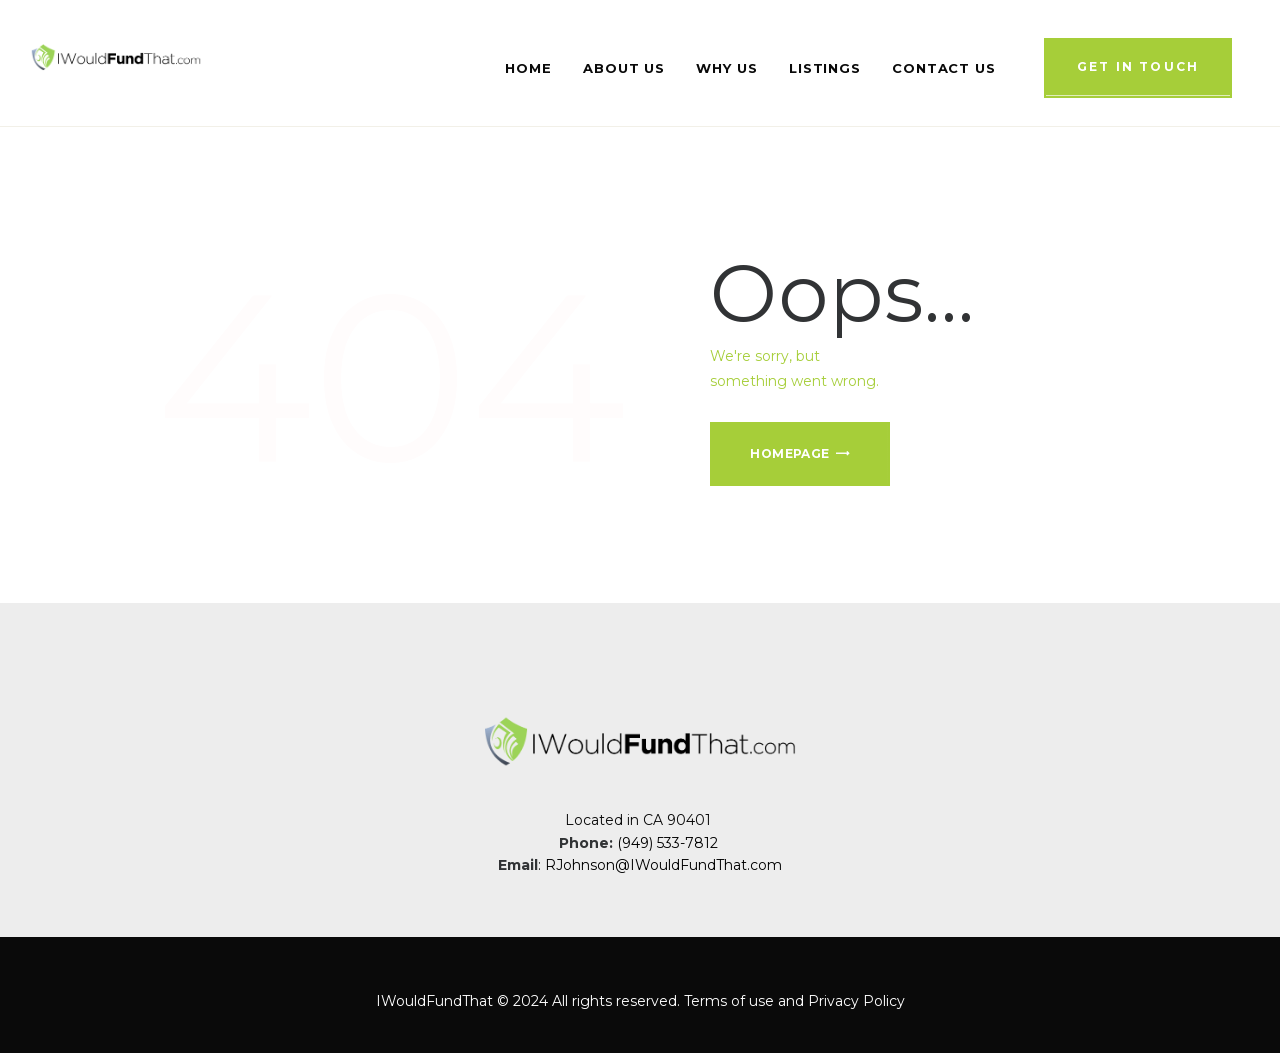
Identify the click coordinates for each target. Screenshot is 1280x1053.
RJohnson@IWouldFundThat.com (663, 865)
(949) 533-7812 (669, 843)
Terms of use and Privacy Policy (794, 1001)
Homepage (789, 453)
